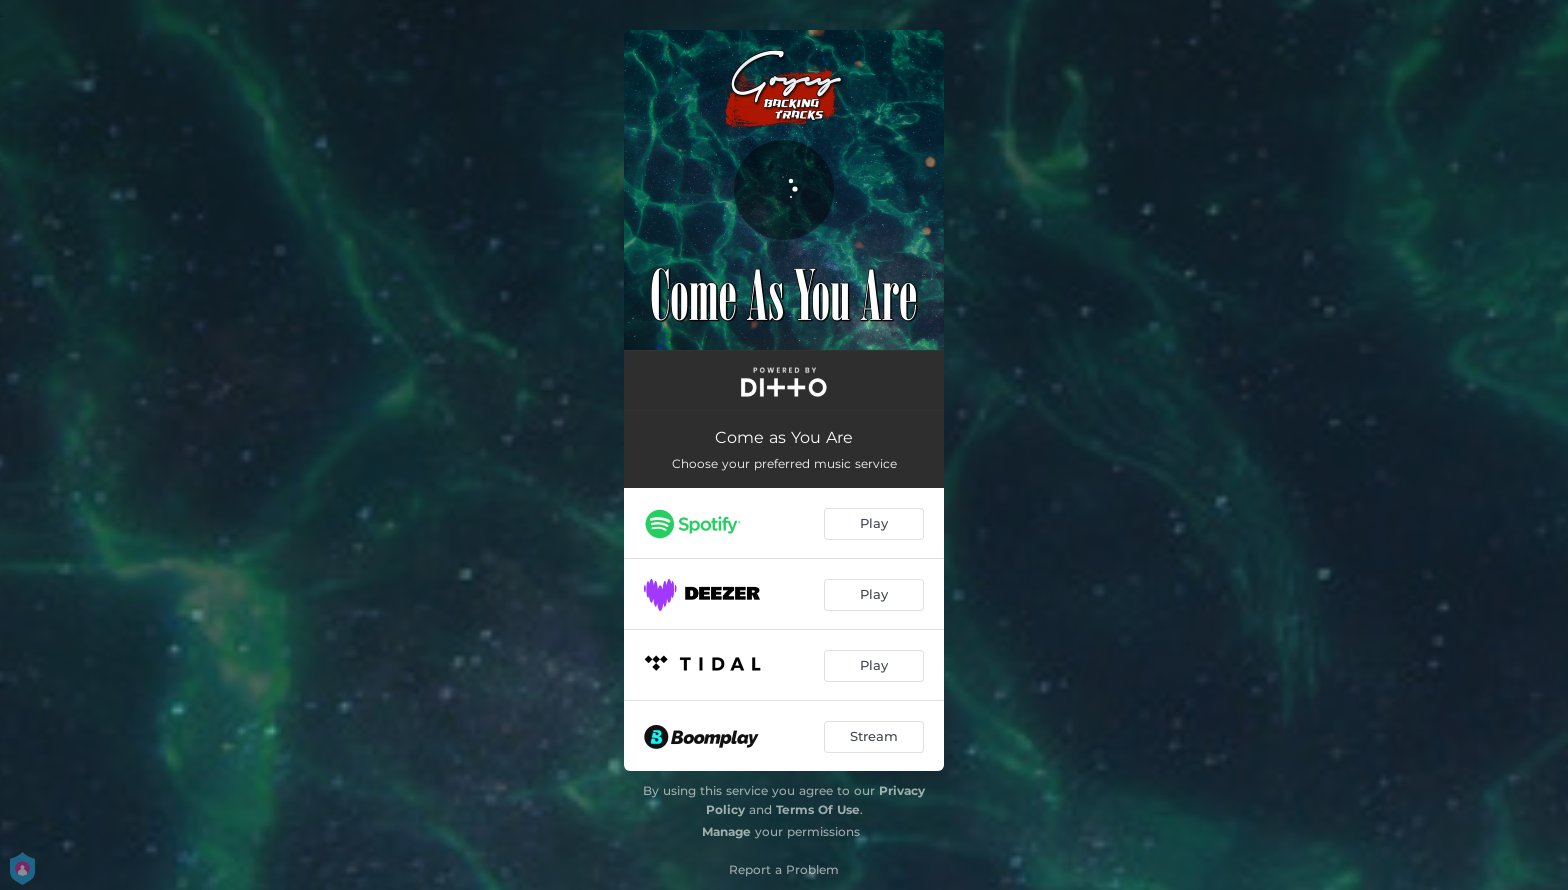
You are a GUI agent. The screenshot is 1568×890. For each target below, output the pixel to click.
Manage (726, 831)
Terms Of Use (818, 809)
